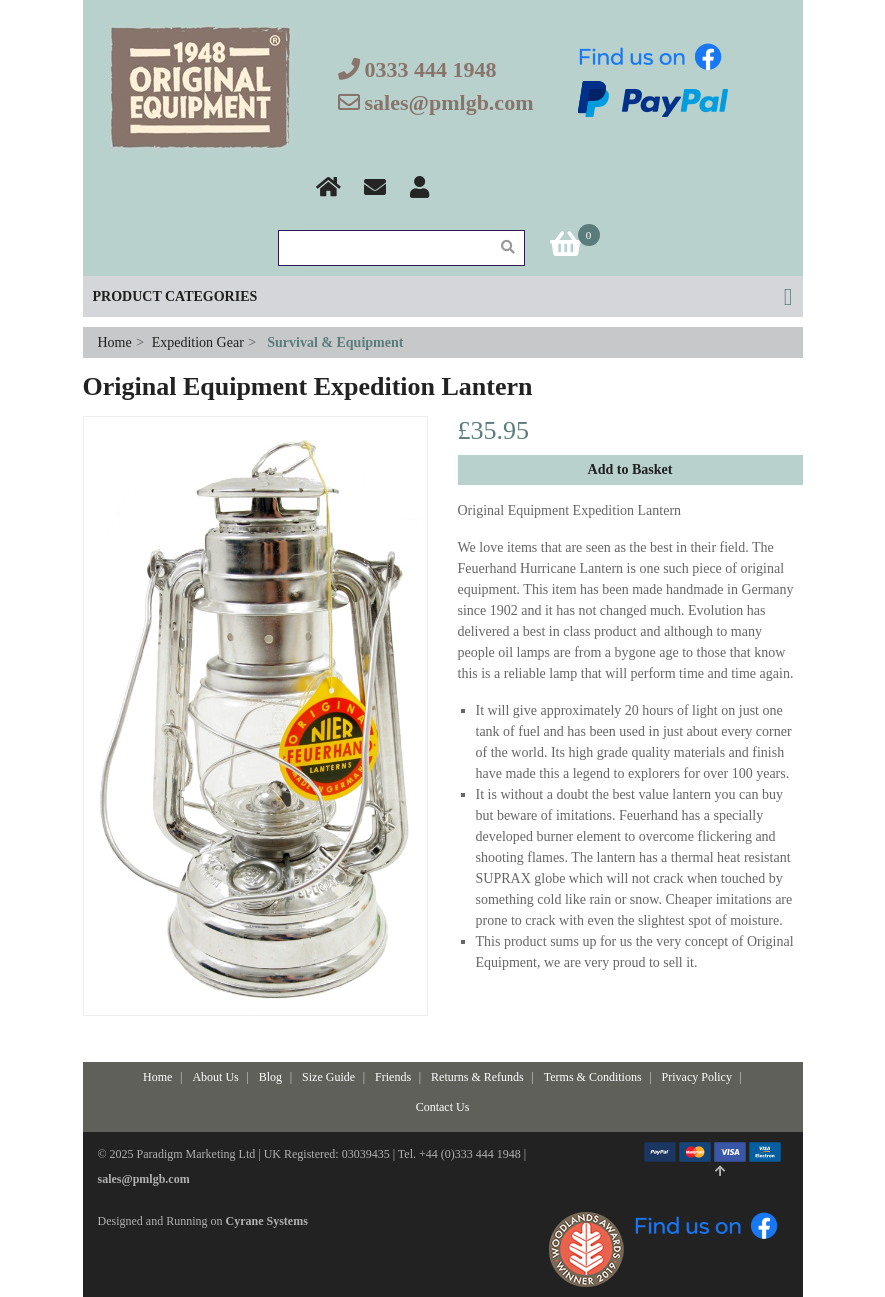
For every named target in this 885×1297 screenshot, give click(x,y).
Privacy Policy (697, 1077)
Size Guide (328, 1077)
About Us (215, 1077)
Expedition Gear (198, 342)
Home (117, 342)
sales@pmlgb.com (449, 102)
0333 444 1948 (431, 69)
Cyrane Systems (267, 1221)
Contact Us (443, 1107)
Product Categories (175, 296)
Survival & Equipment (335, 342)
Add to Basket (630, 469)
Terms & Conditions (593, 1077)
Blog (270, 1077)
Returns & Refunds (477, 1077)
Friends (393, 1077)
